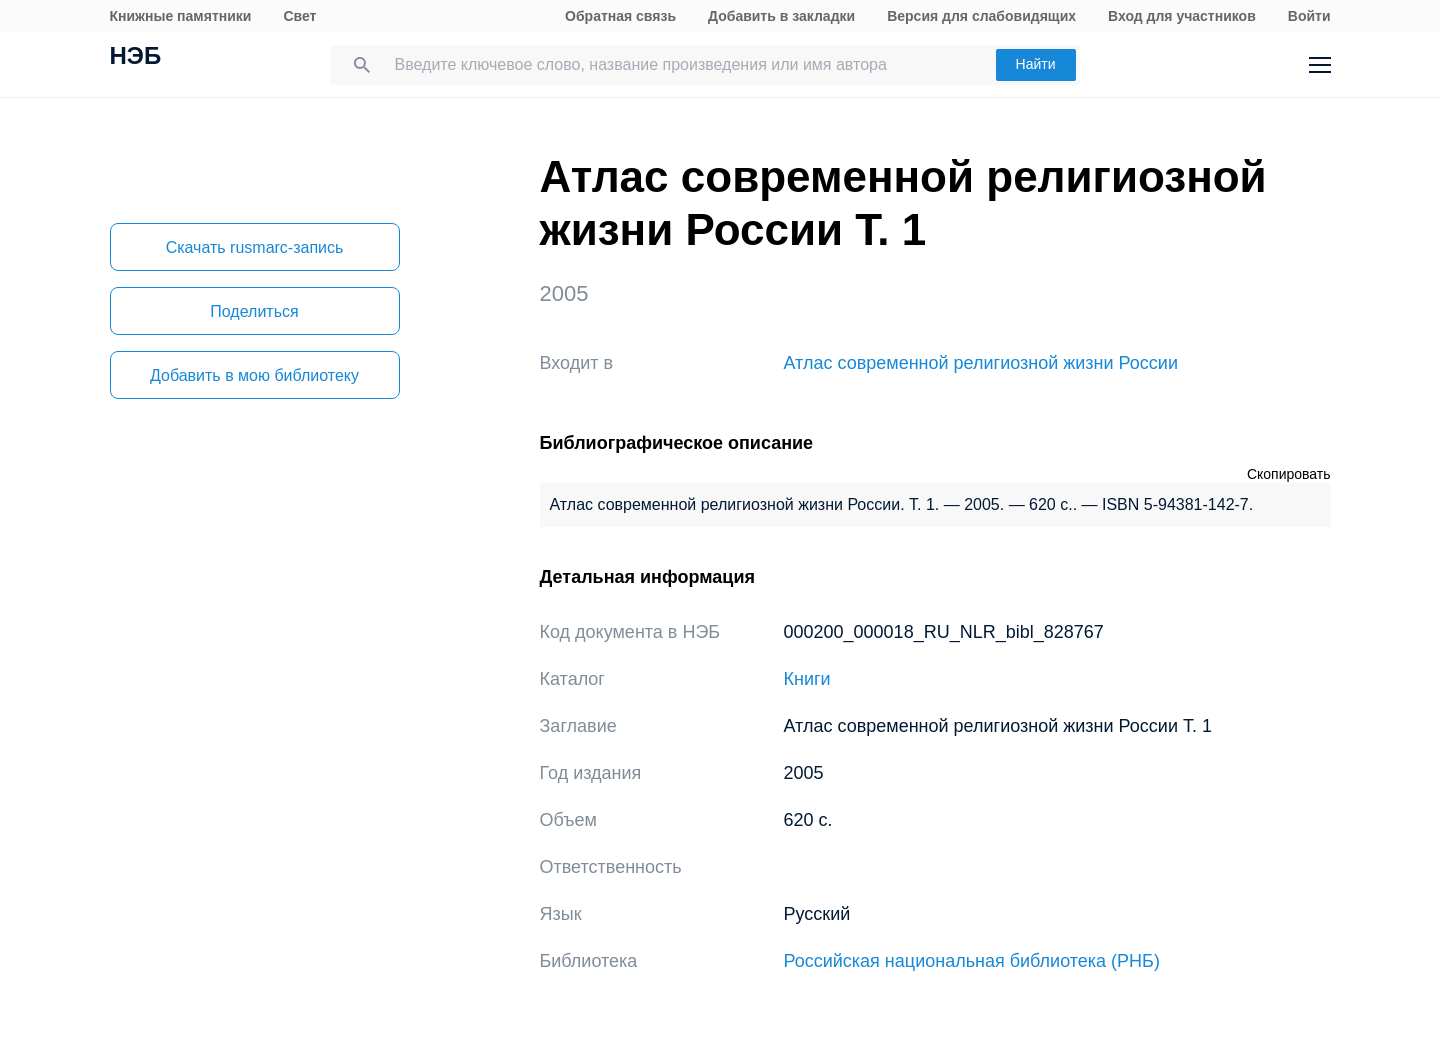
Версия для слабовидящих (981, 16)
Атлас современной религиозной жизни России (981, 363)
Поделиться (254, 311)
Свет (299, 16)
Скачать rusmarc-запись (255, 247)
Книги (807, 679)
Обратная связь (620, 16)
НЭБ (136, 58)
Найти (1036, 64)
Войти (1309, 16)
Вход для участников (1182, 16)
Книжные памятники (181, 16)
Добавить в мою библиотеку (254, 375)
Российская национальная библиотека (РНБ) (972, 961)
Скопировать (1289, 474)
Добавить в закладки (781, 16)
